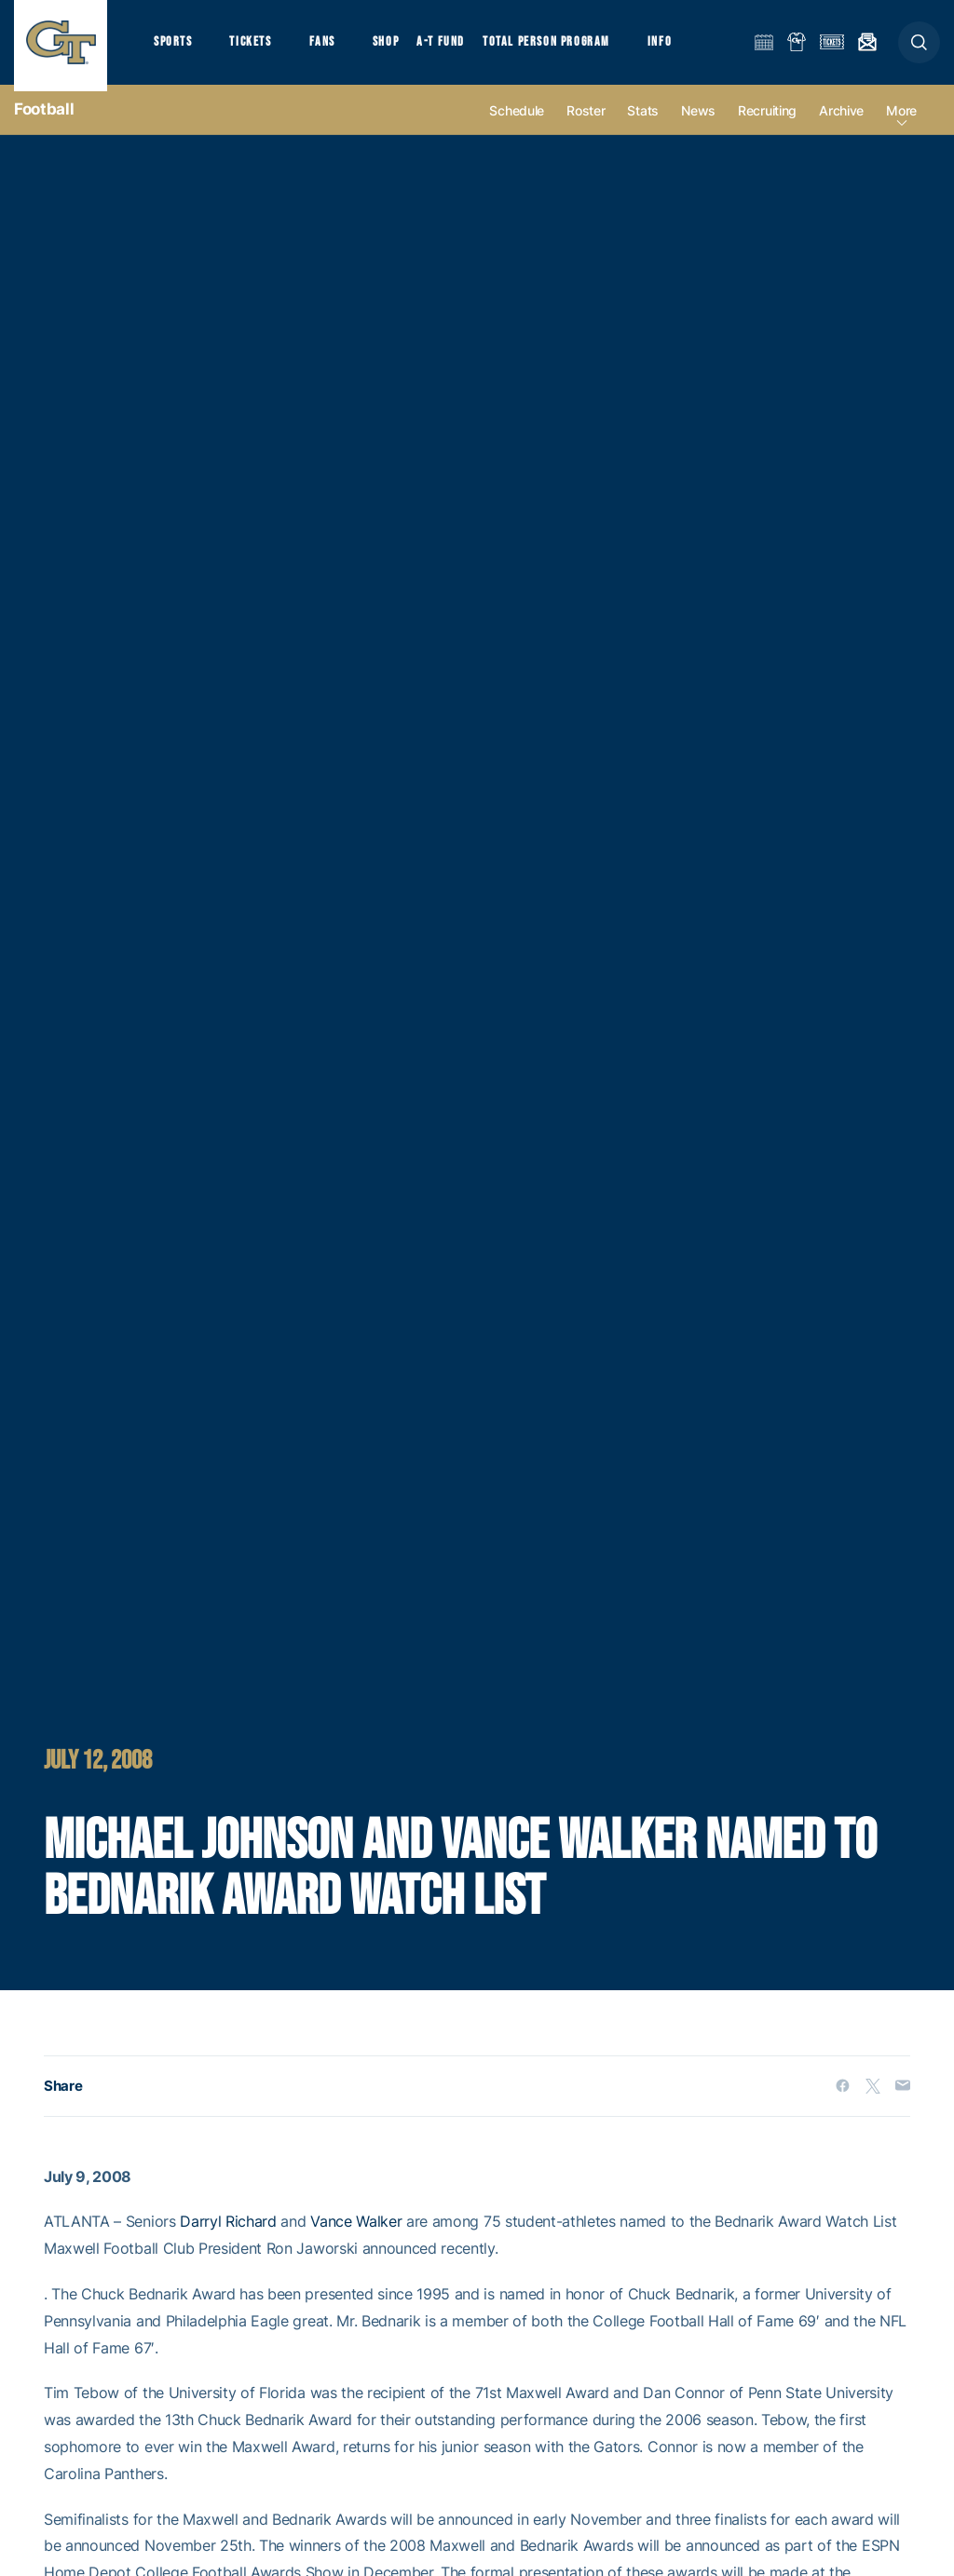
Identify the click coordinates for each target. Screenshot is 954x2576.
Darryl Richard (228, 2234)
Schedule (516, 122)
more (901, 122)
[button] (919, 48)
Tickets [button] (257, 47)
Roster (585, 122)
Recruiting (767, 122)
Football (44, 121)
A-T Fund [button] (457, 47)
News (698, 122)
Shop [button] (401, 47)
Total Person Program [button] (564, 47)
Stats (643, 122)
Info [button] (682, 47)
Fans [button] (333, 47)
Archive (841, 122)
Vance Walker (356, 2234)
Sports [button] (175, 47)
